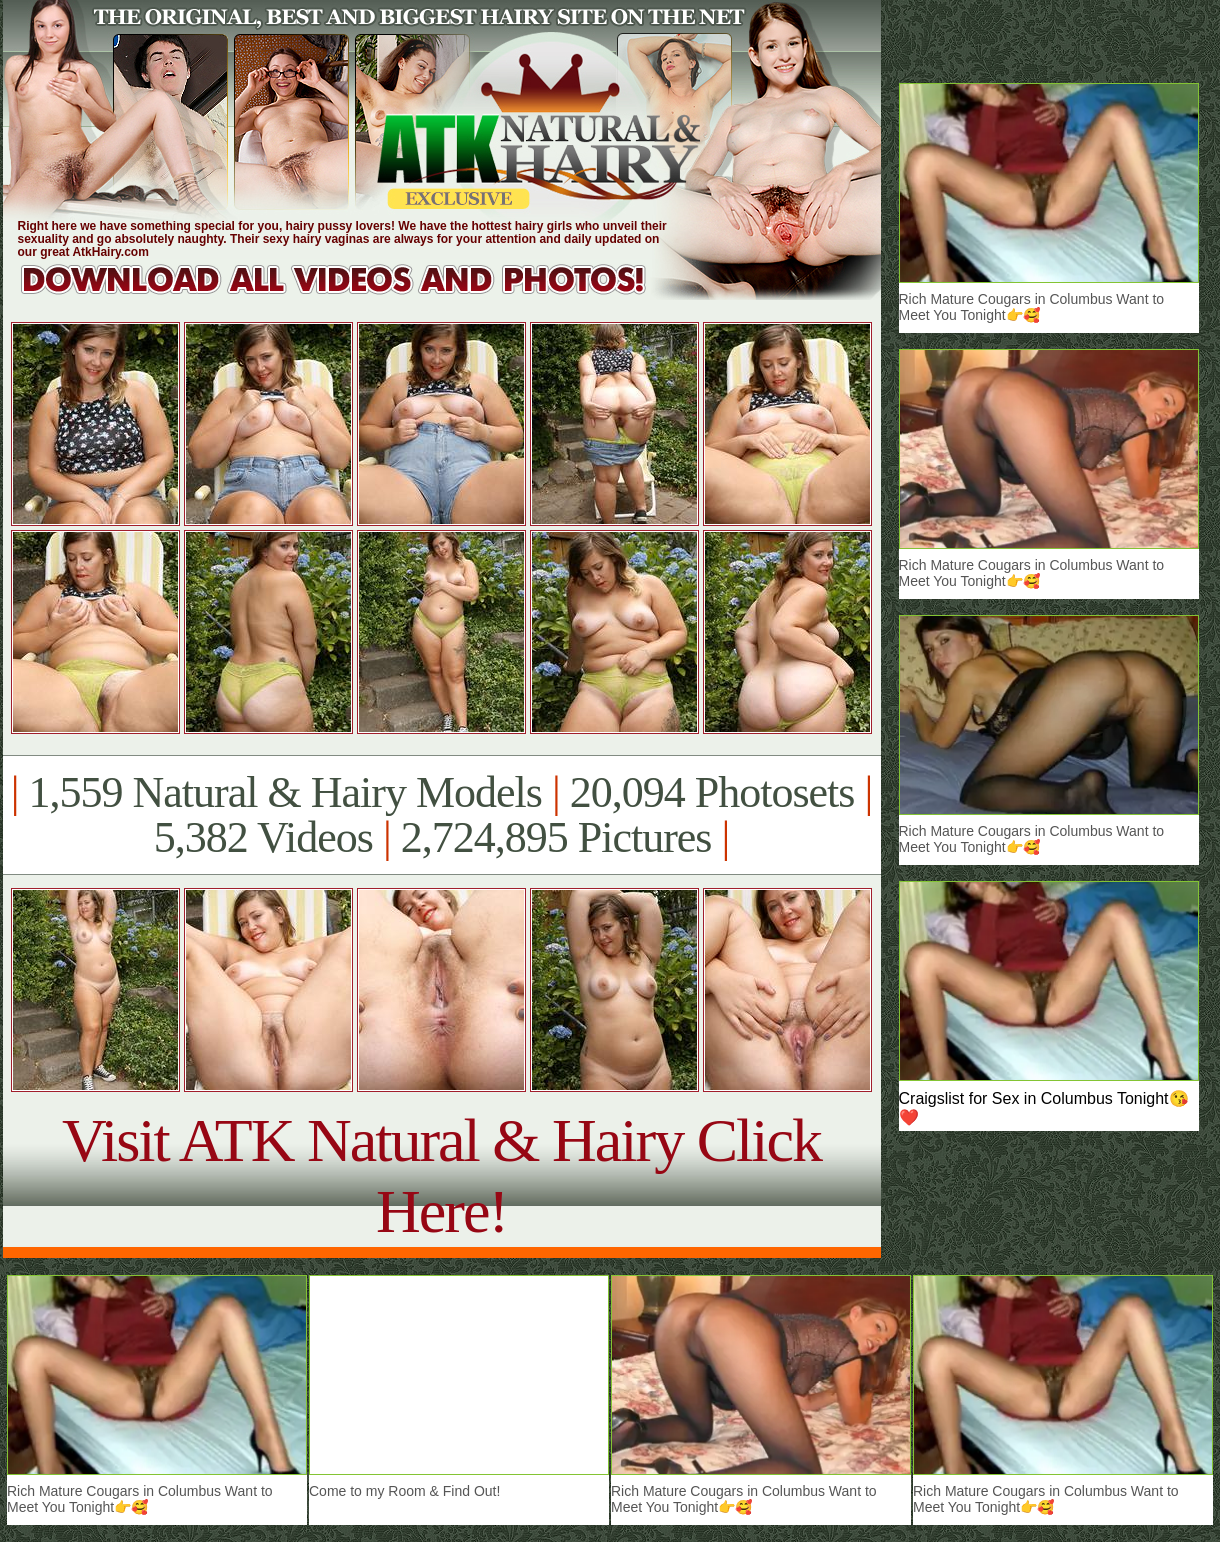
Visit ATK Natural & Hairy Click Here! (441, 1175)
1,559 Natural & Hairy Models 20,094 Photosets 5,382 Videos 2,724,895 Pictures (441, 815)
